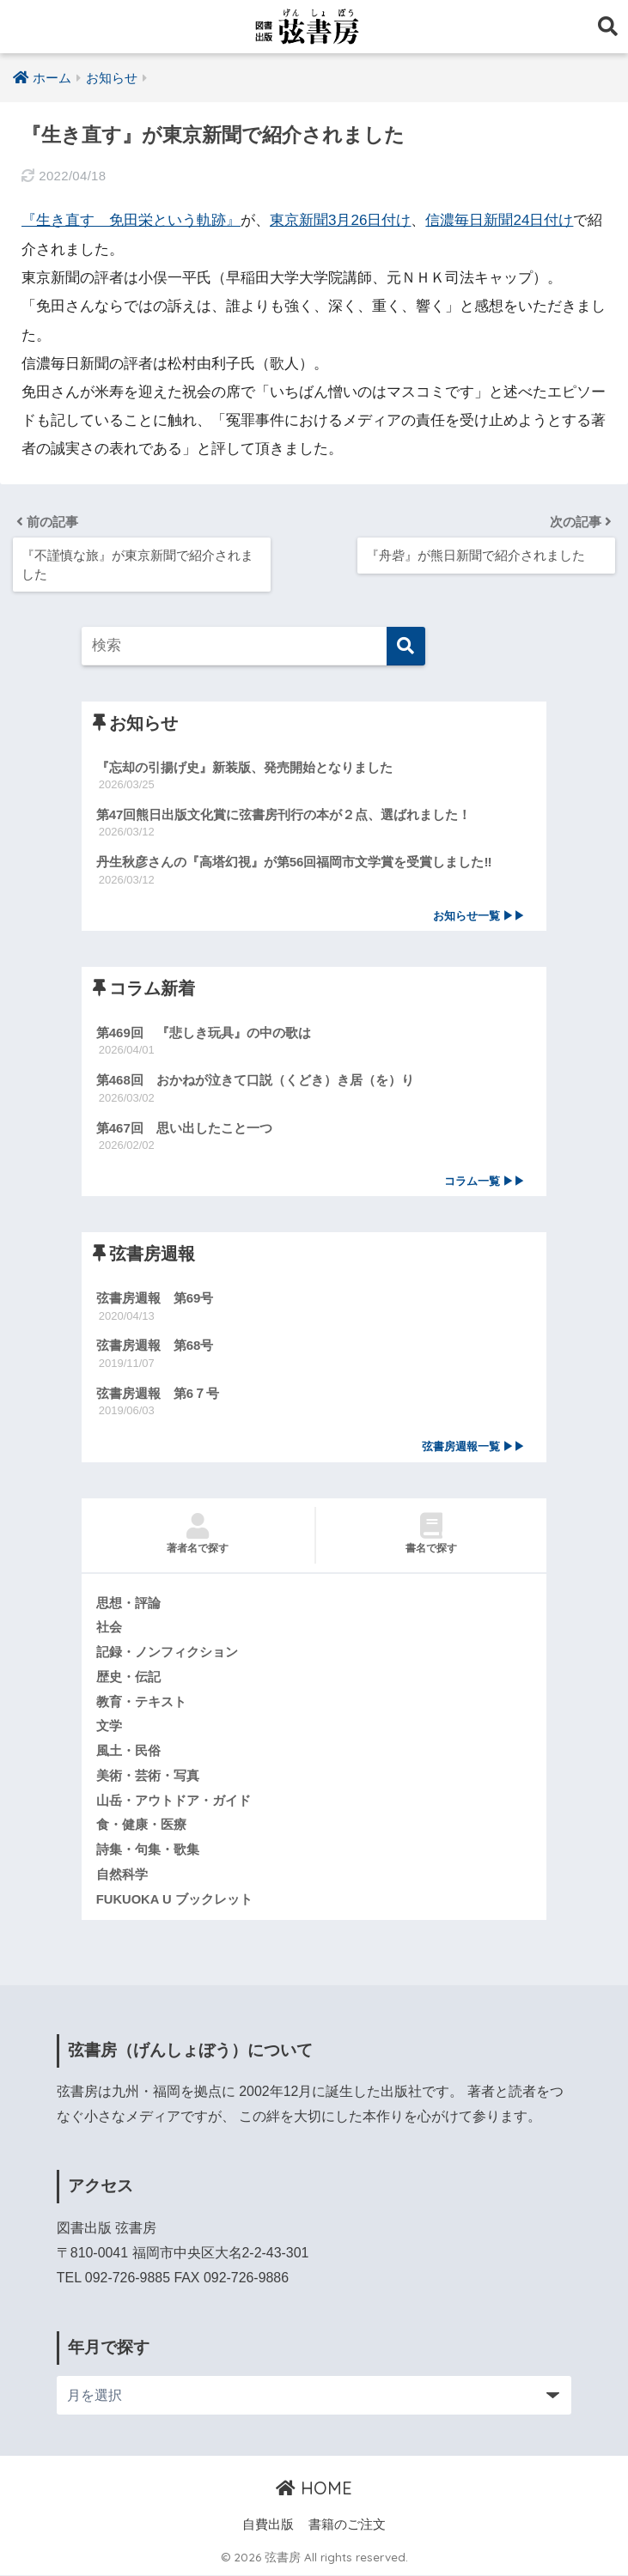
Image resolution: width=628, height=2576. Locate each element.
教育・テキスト (141, 1702)
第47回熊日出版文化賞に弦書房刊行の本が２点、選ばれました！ (284, 813)
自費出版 (268, 2525)
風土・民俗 (128, 1752)
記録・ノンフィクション (167, 1652)
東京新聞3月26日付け (341, 220)
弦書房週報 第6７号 (157, 1393)
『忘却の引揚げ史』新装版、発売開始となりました (244, 766)
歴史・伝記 (128, 1677)
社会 (109, 1628)
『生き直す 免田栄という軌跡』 (131, 220)
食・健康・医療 (141, 1825)
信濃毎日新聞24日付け (500, 220)
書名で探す (431, 1533)
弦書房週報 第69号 (155, 1298)
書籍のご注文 (347, 2525)
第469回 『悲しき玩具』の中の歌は (203, 1032)
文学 (109, 1727)
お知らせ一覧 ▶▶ (479, 914)
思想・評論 (128, 1603)
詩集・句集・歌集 (147, 1850)
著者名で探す (198, 1533)
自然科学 (122, 1875)
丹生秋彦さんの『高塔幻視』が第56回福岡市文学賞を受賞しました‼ (294, 861)
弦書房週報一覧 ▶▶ (474, 1446)
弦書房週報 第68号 (155, 1346)
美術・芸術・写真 (147, 1776)
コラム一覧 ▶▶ (485, 1181)
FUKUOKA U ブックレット (174, 1899)
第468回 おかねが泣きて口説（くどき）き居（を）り (255, 1079)
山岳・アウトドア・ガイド (173, 1800)
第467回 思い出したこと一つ (184, 1127)
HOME (314, 2489)
